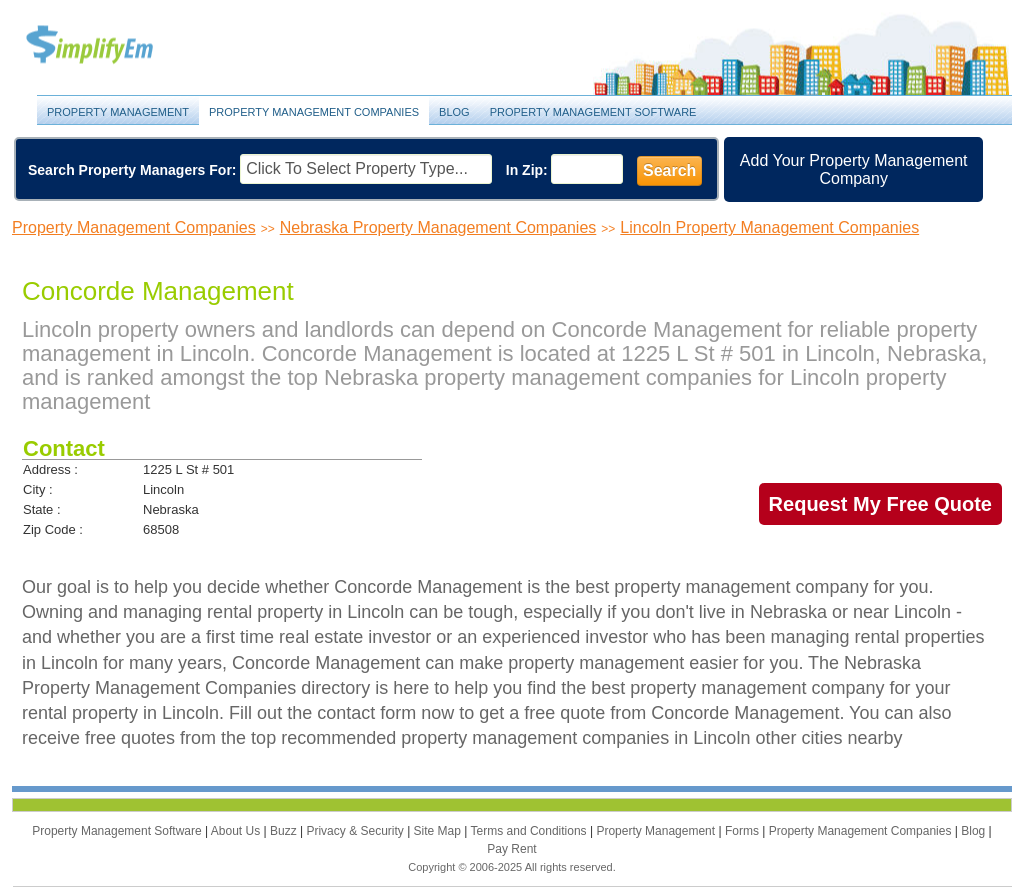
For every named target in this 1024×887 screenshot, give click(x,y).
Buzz (285, 831)
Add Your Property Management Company (854, 169)
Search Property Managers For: (132, 170)
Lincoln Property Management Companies (769, 227)
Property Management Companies (314, 112)
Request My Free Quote (880, 504)
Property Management (112, 45)
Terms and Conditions (530, 831)
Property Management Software (593, 112)
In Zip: (527, 170)
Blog (454, 112)
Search (669, 170)
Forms (743, 831)
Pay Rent (511, 849)
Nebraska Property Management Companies (438, 227)
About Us (237, 831)
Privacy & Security (356, 831)
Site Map (439, 831)
